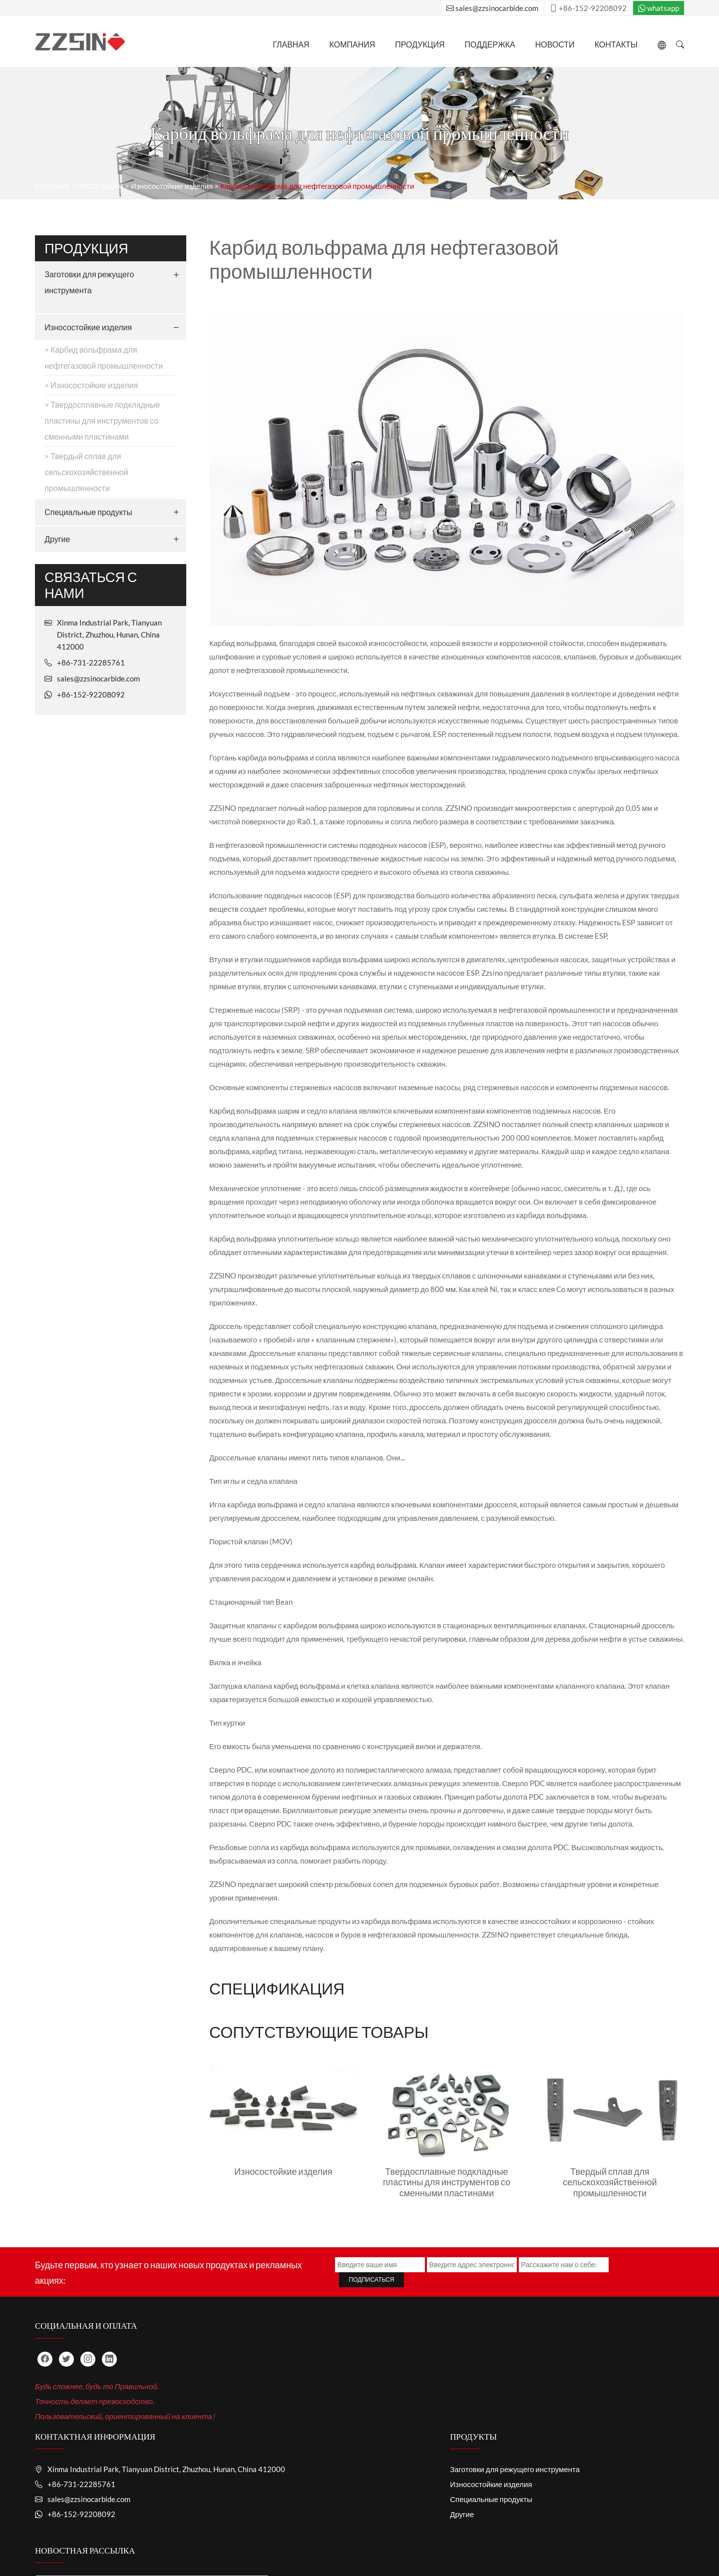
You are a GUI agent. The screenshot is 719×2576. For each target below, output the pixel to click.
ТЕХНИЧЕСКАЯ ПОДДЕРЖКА (365, 2541)
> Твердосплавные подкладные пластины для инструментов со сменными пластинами (102, 463)
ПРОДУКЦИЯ (419, 44)
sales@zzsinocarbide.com (492, 7)
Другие (57, 581)
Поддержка (490, 44)
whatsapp (658, 7)
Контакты (616, 44)
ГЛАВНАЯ (291, 44)
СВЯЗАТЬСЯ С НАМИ (524, 2541)
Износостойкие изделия (172, 228)
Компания (352, 44)
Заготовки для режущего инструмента (89, 324)
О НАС (222, 2541)
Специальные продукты (88, 554)
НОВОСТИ (555, 44)
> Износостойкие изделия (91, 427)
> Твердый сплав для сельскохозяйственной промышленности (86, 514)
